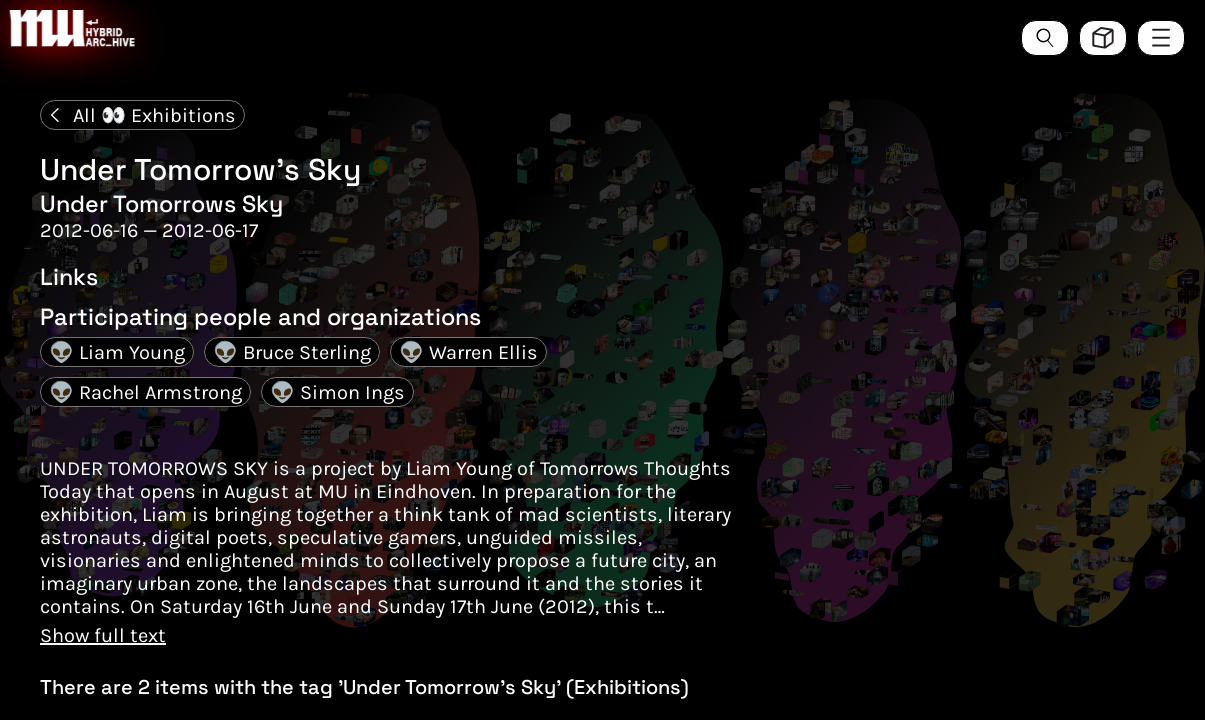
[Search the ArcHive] (1045, 38)
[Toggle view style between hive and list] (1103, 38)
